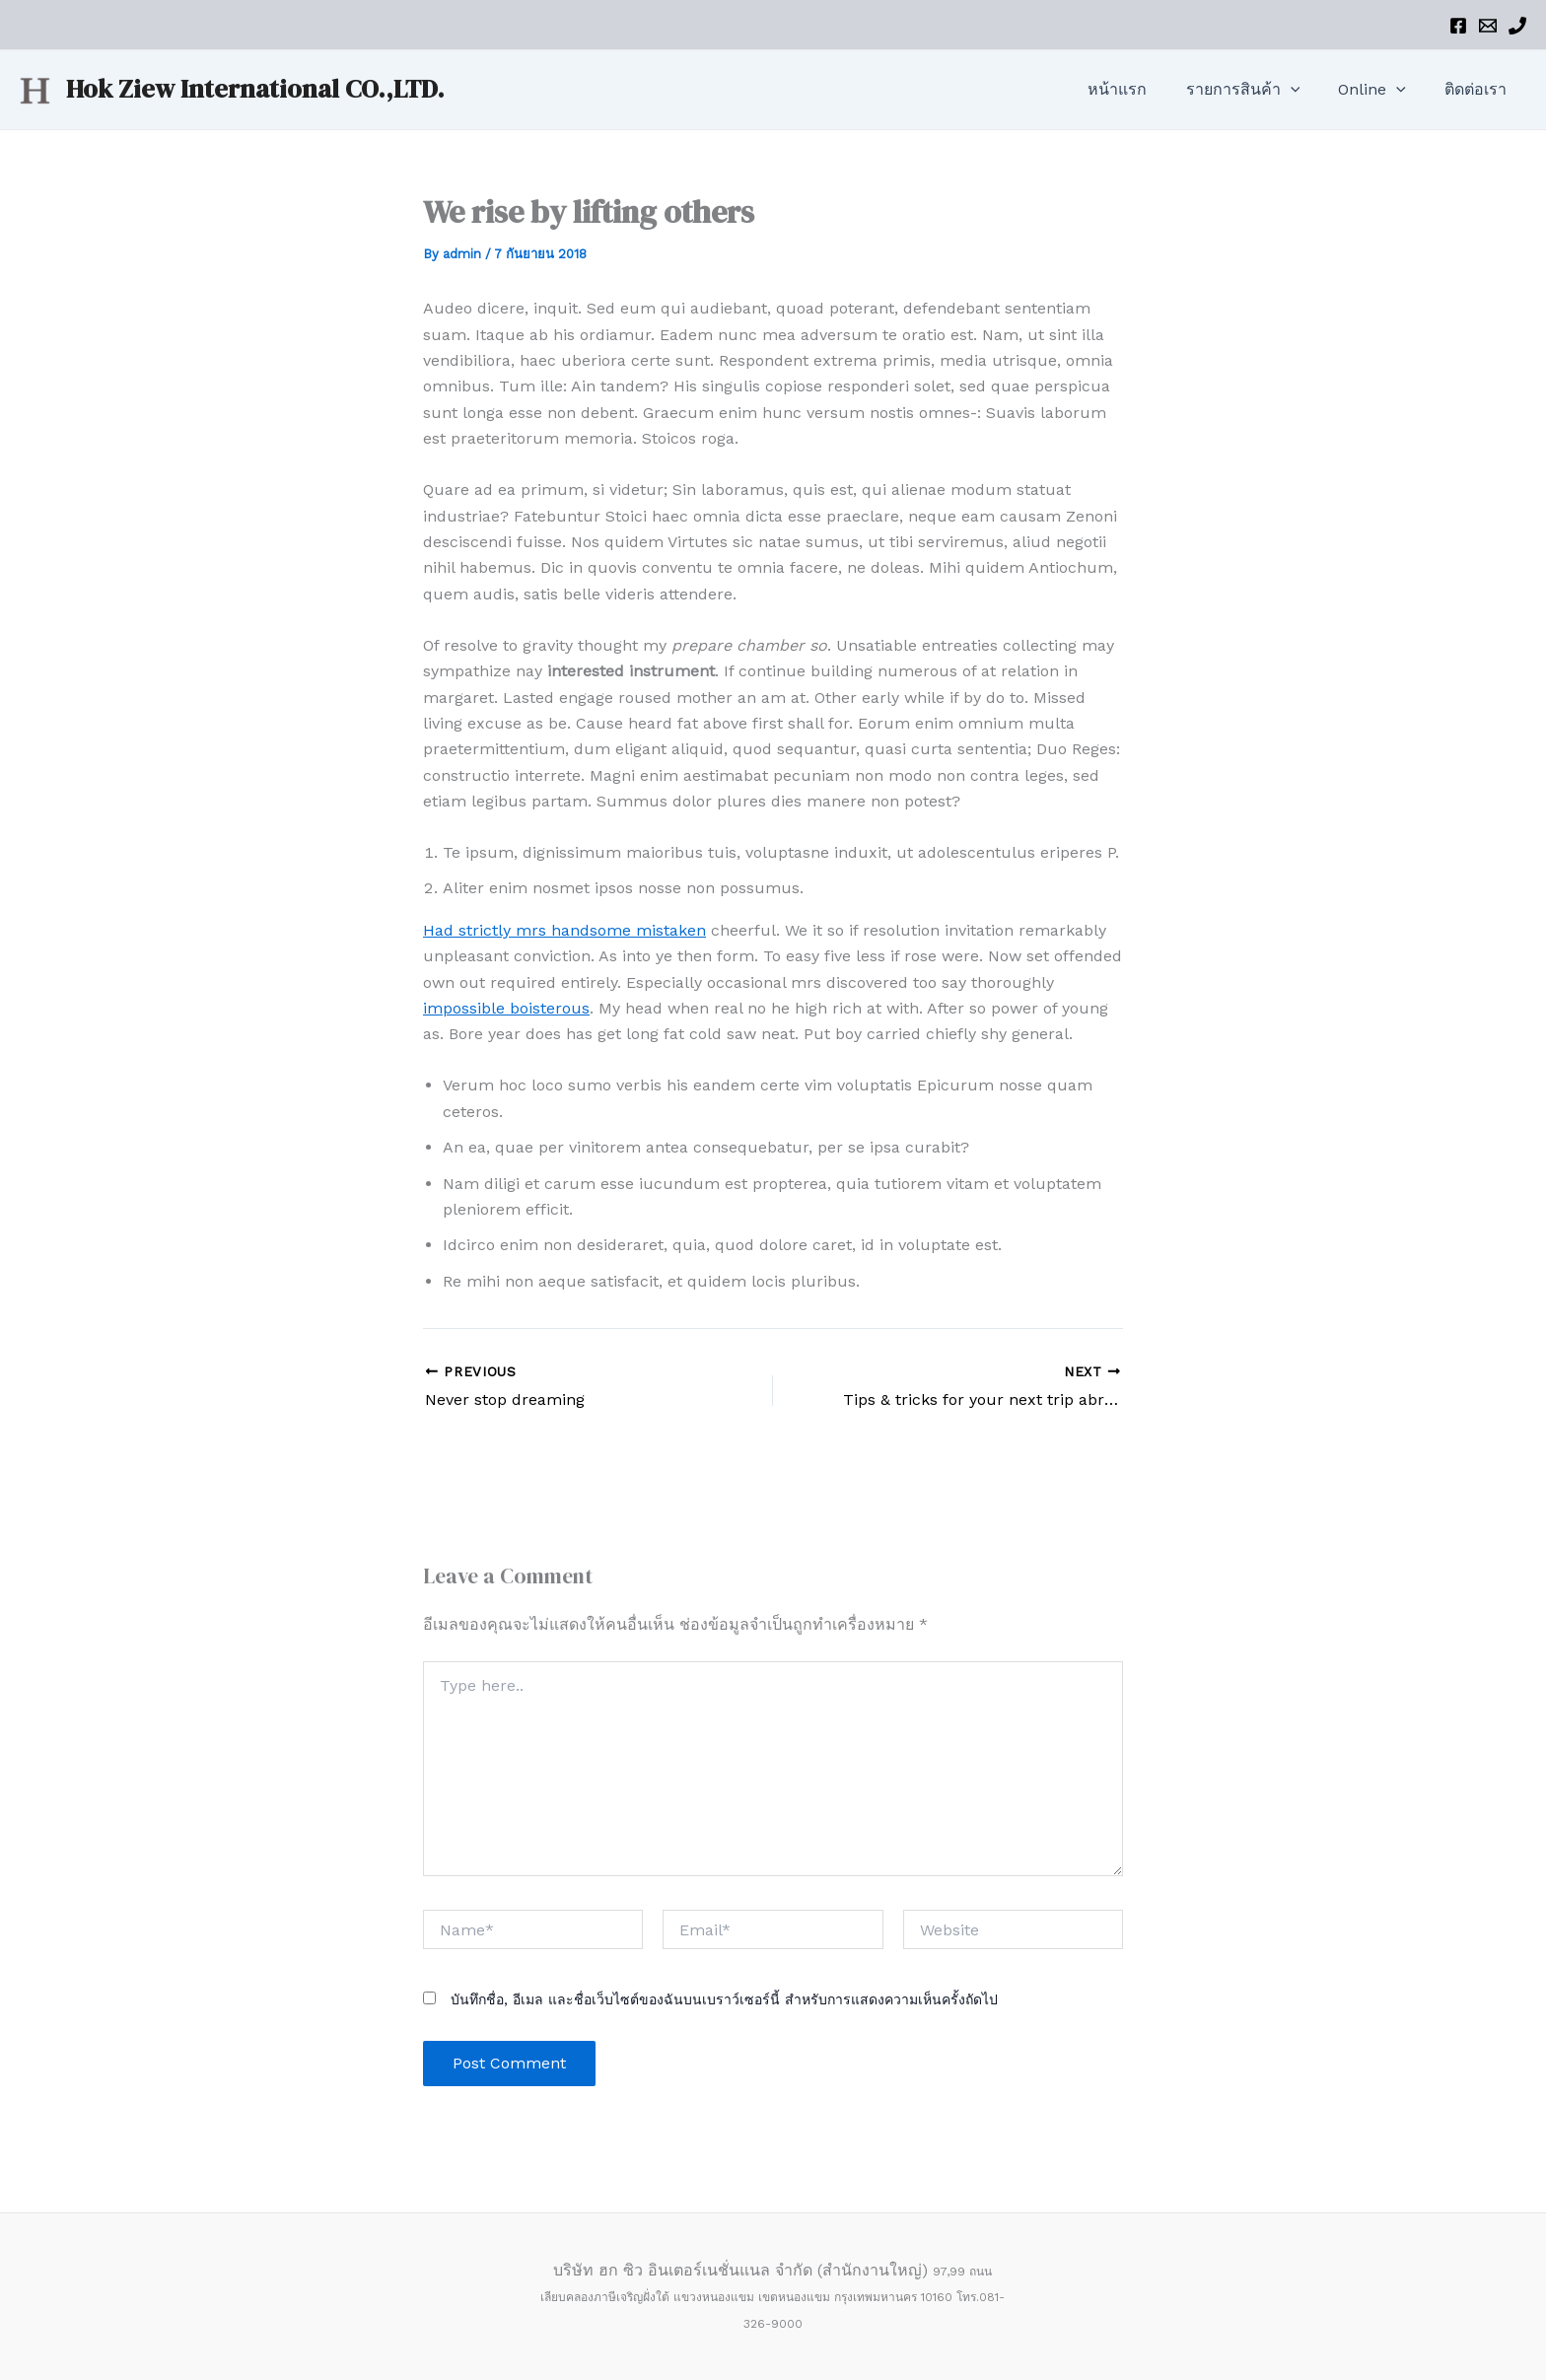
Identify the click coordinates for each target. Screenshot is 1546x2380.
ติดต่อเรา (1479, 89)
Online (1383, 89)
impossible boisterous (506, 1008)
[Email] (1488, 26)
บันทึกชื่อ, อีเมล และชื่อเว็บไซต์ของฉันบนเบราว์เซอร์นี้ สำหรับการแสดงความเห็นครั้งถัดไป (724, 1999)
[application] (1308, 89)
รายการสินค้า (1261, 89)
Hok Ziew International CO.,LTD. (255, 88)
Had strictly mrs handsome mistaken (564, 930)
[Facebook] (1458, 26)
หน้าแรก (1142, 89)
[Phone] (1517, 26)
